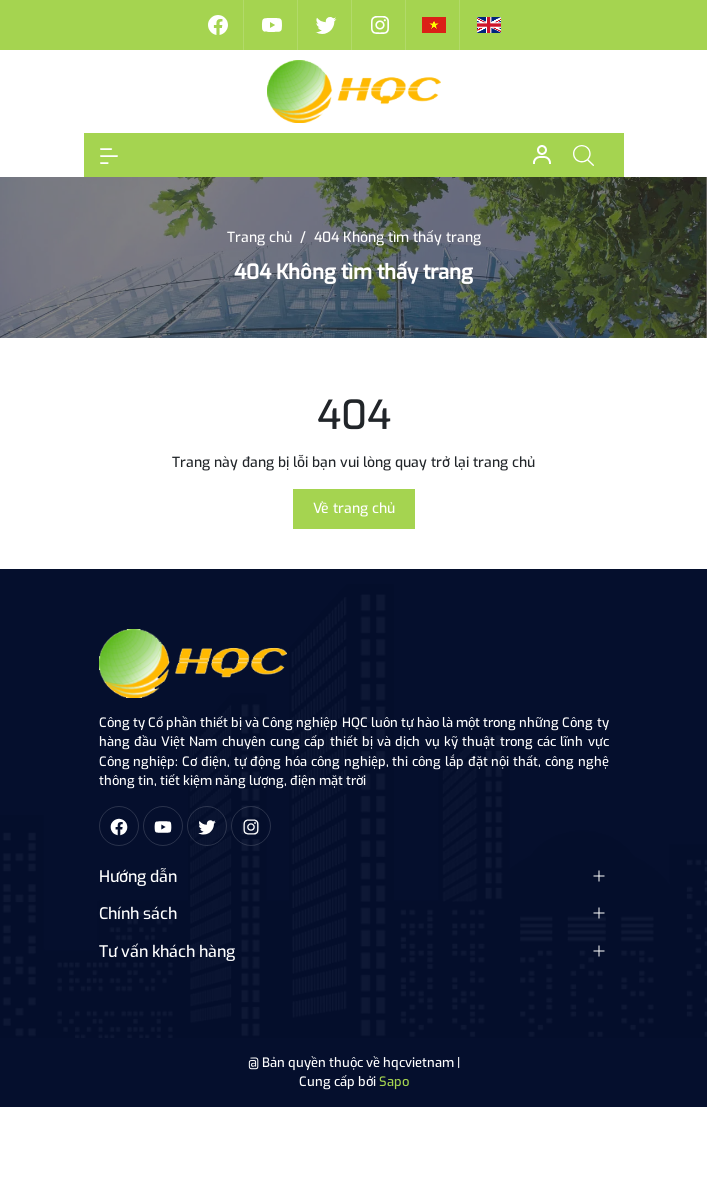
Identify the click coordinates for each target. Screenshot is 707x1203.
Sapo (394, 1081)
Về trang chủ (354, 508)
